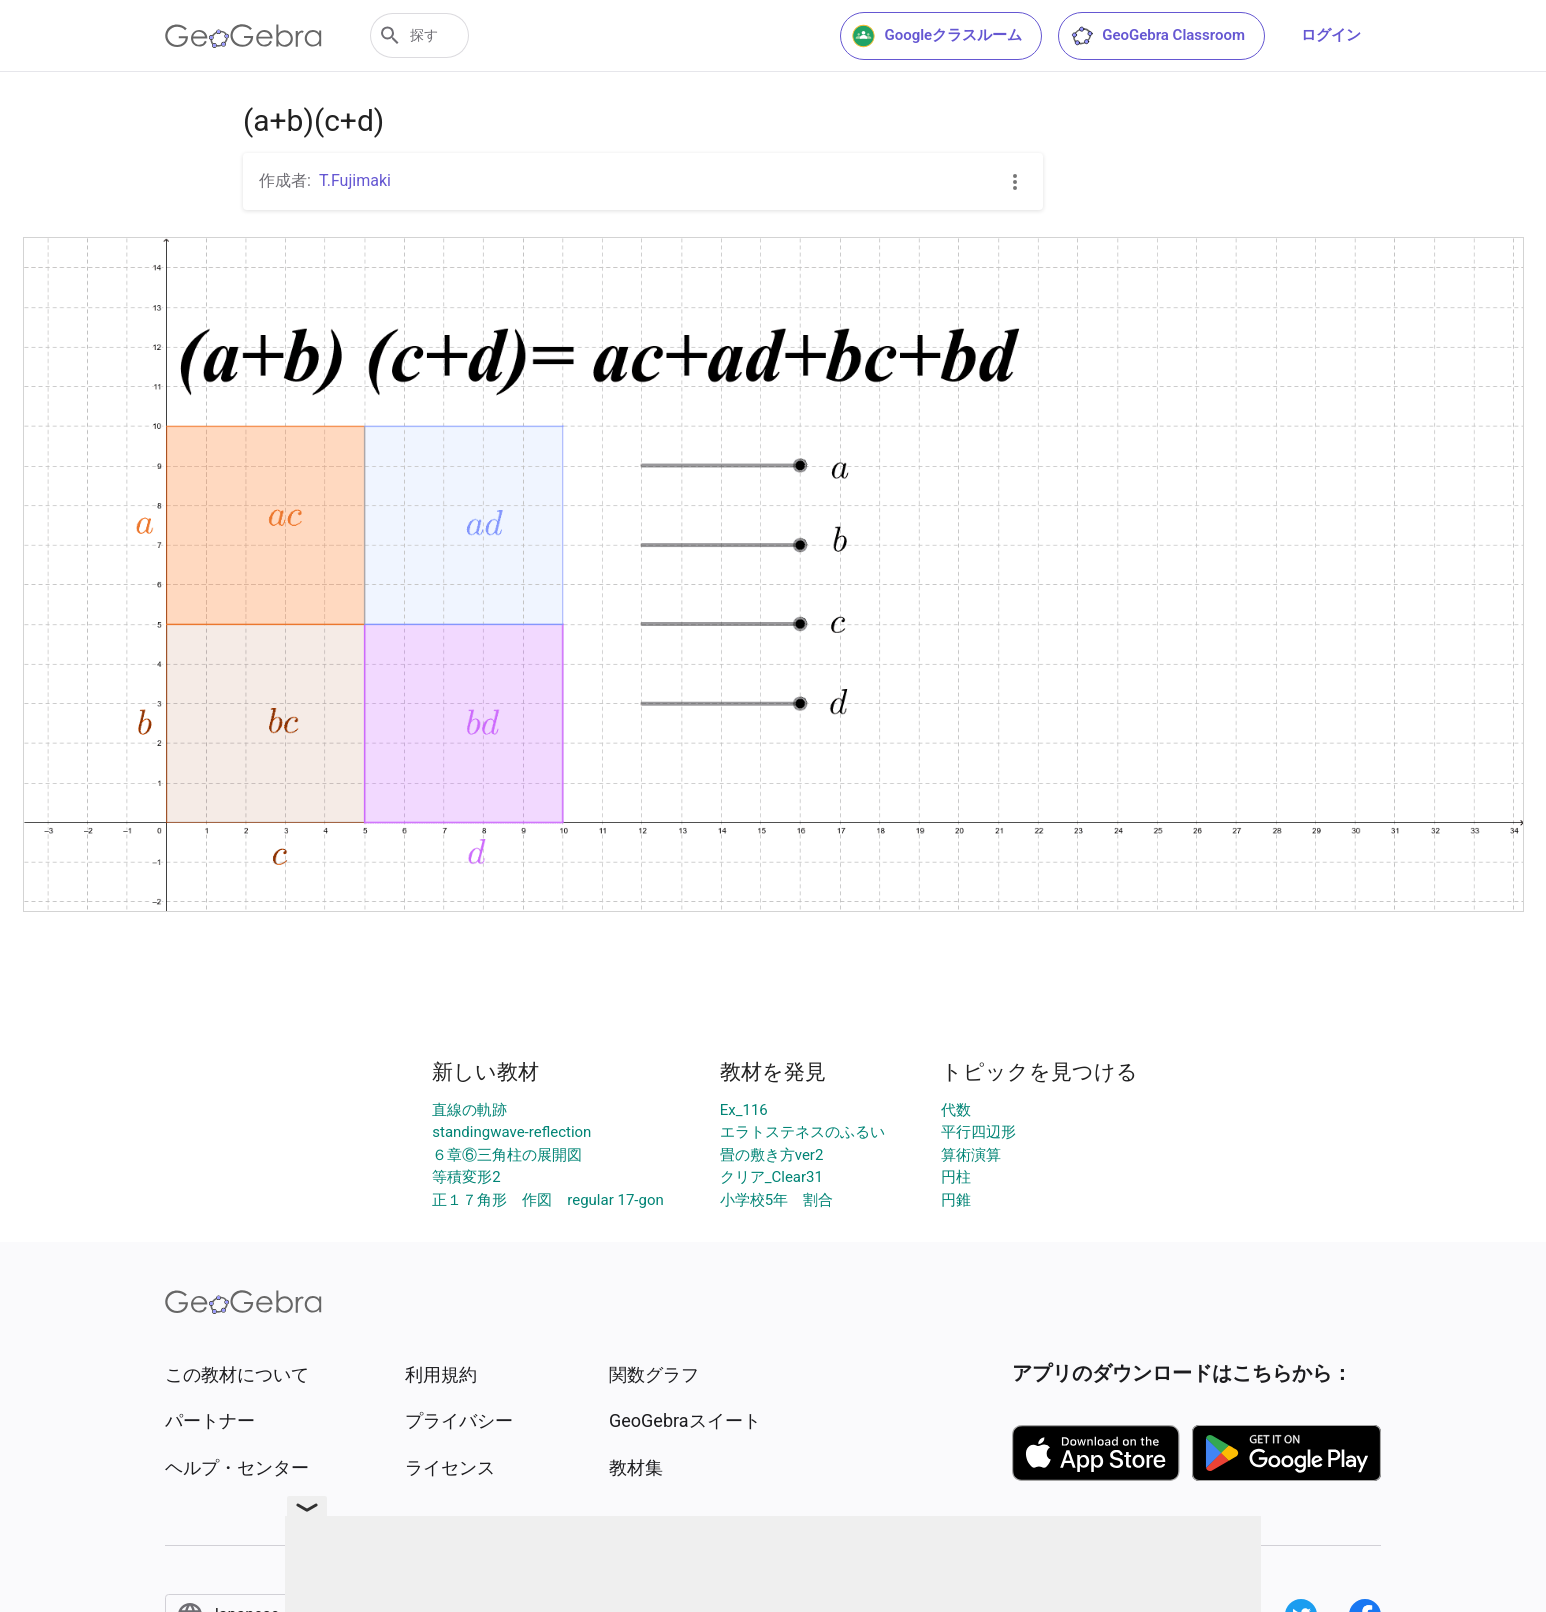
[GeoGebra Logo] (243, 36)
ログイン (1331, 35)
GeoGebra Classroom (1157, 36)
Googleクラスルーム (937, 36)
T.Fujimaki (355, 180)
